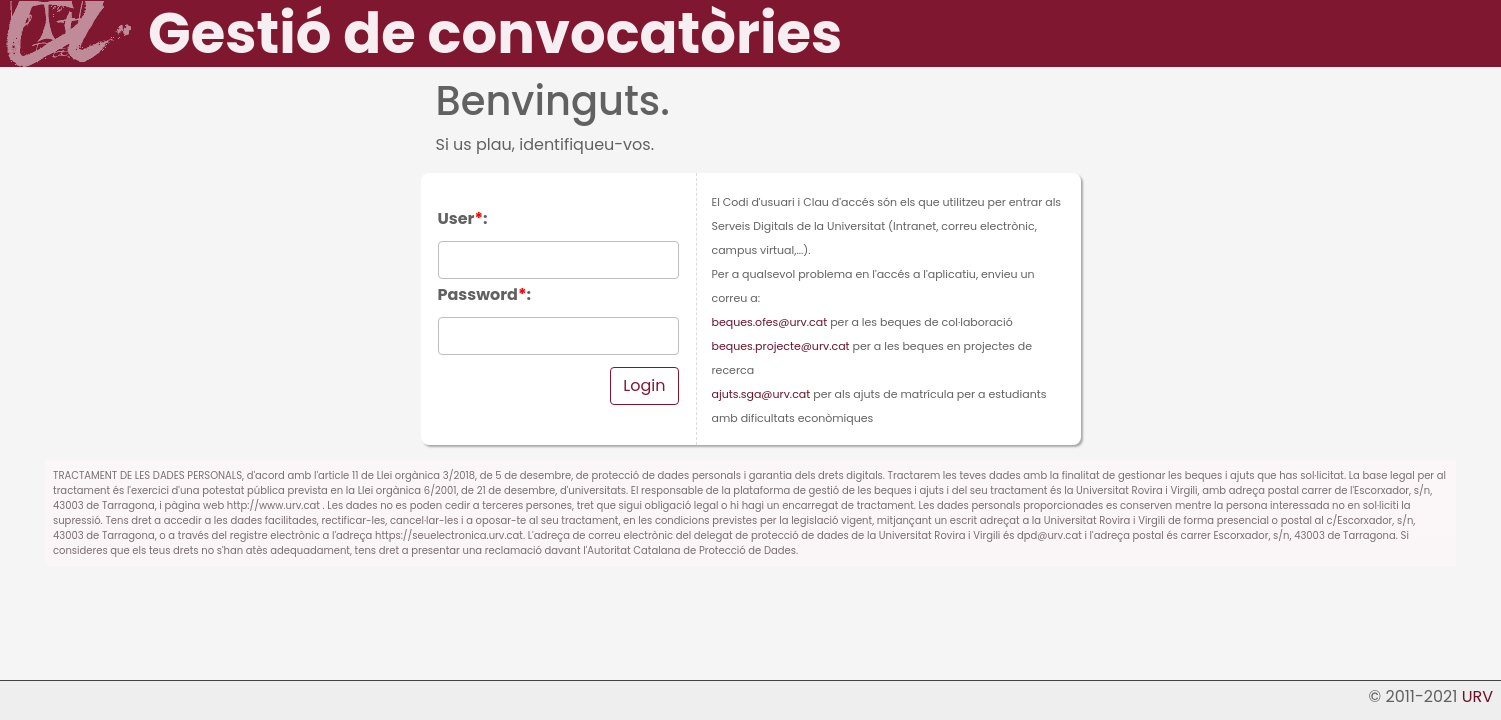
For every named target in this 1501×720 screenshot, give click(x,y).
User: (463, 218)
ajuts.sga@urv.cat (761, 394)
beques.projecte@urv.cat (781, 346)
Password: (485, 294)
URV (1477, 696)
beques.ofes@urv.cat (770, 322)
